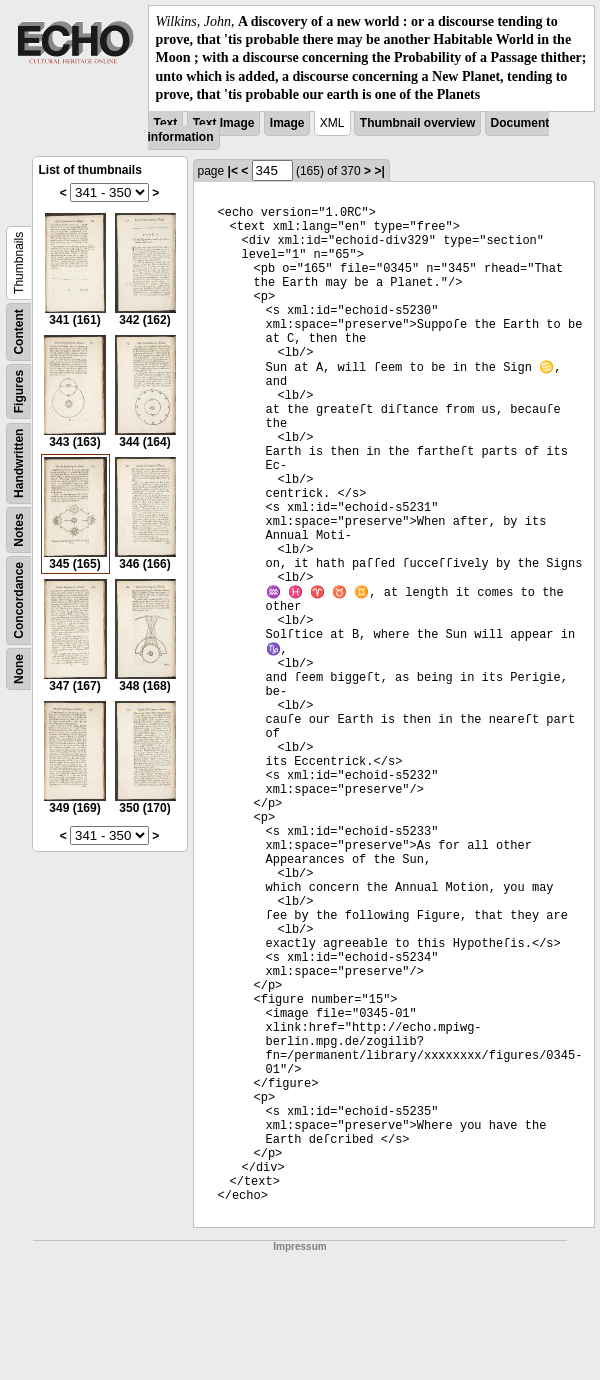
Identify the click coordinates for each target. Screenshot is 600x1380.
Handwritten (19, 463)
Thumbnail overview (417, 123)
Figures (19, 391)
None (19, 669)
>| (379, 171)
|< (233, 171)
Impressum (299, 1246)
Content (19, 331)
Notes (19, 529)
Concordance (19, 600)
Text (166, 123)
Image (287, 123)
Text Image (224, 123)
